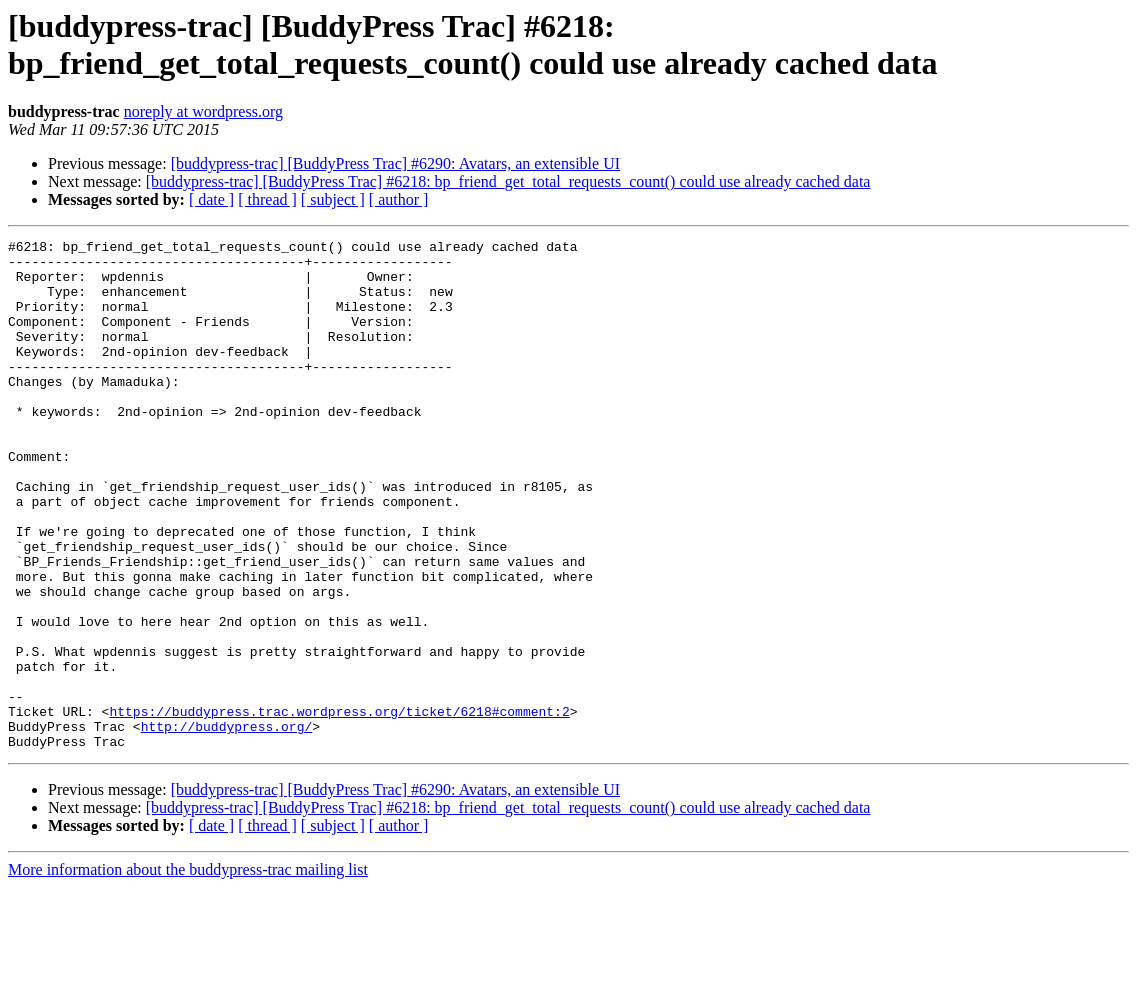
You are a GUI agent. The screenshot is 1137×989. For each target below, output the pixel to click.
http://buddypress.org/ (227, 825)
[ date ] (211, 199)
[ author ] (399, 199)
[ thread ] (267, 199)
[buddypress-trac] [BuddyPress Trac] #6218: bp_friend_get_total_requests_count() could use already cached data (508, 181)
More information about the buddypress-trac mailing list (188, 971)
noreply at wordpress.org (203, 111)
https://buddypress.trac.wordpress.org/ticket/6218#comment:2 (339, 807)
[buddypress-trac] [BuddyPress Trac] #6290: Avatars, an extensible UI (395, 163)
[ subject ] (333, 199)
